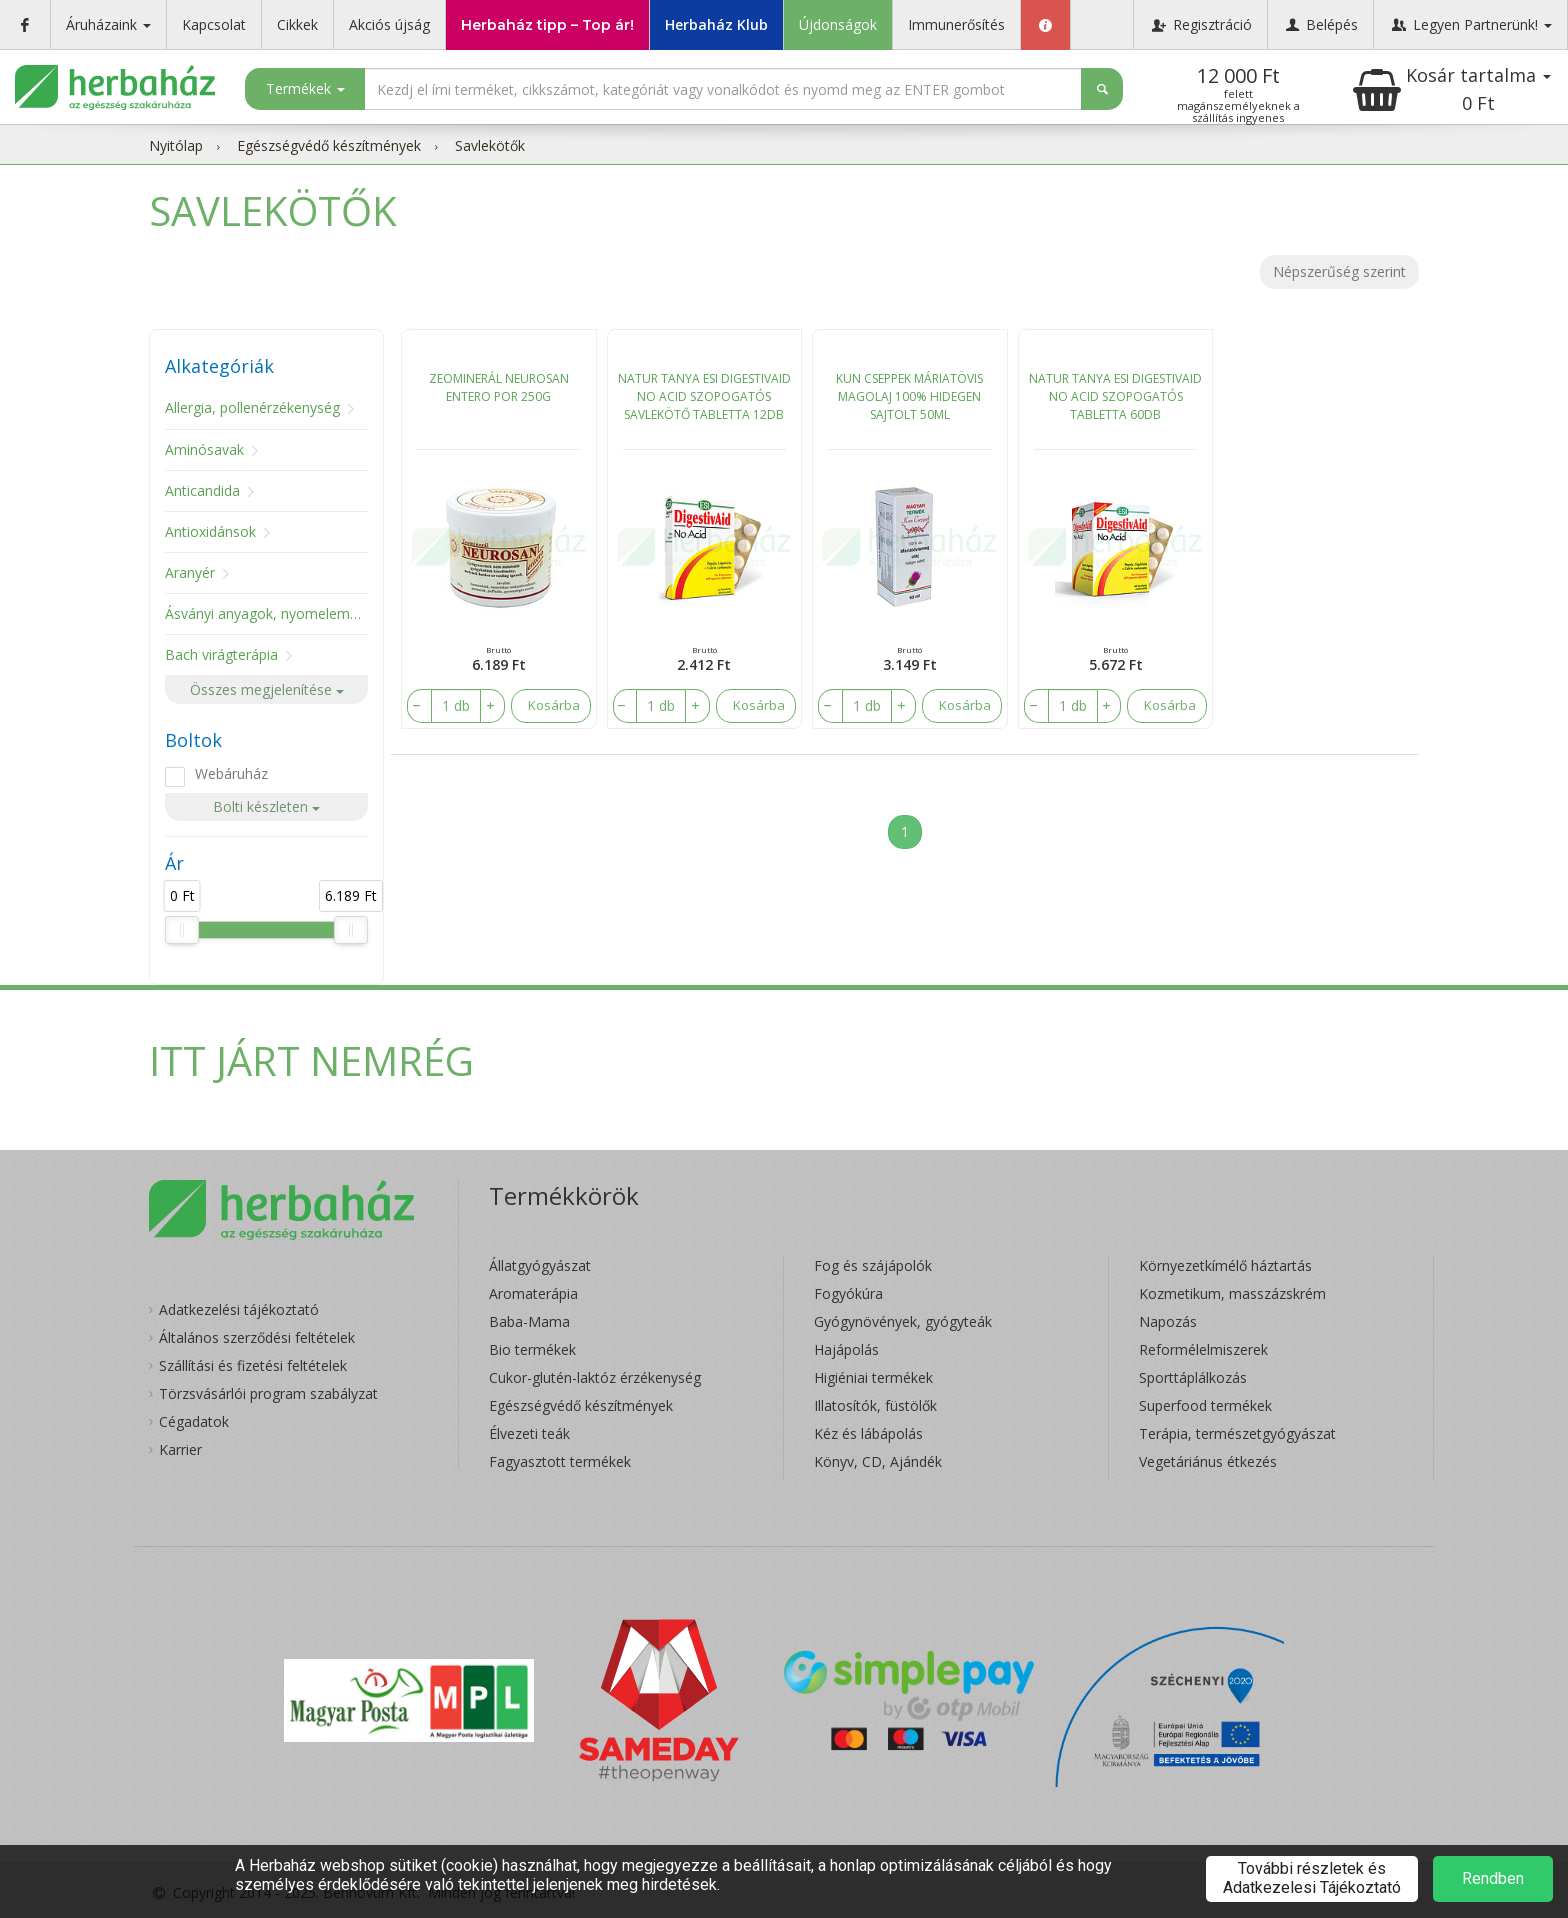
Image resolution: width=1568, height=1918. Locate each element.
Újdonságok (838, 24)
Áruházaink (108, 24)
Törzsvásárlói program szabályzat (268, 1393)
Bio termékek (532, 1349)
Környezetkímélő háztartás (1225, 1265)
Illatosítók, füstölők (875, 1405)
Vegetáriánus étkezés (1208, 1461)
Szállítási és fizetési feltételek (253, 1365)
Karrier (180, 1449)
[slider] (182, 930)
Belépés (1321, 24)
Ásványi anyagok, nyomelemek (265, 613)
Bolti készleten (266, 806)
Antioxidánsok (210, 531)
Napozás (1168, 1321)
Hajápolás (846, 1349)
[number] (453, 706)
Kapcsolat (214, 24)
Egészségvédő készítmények (329, 145)
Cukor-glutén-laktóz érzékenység (595, 1377)
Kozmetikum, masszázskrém (1232, 1293)
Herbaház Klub (716, 24)
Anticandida (202, 490)
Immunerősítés (956, 24)
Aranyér (190, 572)
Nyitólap (176, 145)
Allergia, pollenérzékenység (252, 407)
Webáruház (231, 773)
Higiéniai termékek (873, 1377)
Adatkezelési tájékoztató (239, 1309)
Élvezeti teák (529, 1433)
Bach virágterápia (221, 654)
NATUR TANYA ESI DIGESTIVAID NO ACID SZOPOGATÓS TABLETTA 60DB (1115, 396)
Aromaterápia (533, 1293)
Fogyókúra (848, 1293)
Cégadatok (194, 1421)
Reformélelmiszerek (1203, 1349)
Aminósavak (204, 449)
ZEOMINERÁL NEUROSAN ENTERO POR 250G (499, 387)
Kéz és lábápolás (868, 1433)
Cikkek (297, 24)
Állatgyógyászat (540, 1265)
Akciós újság (389, 24)
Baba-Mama (529, 1321)
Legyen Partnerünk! (1470, 24)
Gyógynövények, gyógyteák (903, 1321)
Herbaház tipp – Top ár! (547, 25)
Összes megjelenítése (267, 689)
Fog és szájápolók (873, 1265)
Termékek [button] (305, 88)
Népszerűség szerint (1339, 271)
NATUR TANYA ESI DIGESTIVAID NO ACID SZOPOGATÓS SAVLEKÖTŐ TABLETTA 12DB (704, 396)
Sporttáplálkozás (1193, 1377)
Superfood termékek (1205, 1405)
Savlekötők (490, 145)
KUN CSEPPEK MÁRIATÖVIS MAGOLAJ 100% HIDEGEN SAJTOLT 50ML (909, 396)
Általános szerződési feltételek (257, 1337)
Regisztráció (1200, 24)
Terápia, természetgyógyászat (1237, 1433)
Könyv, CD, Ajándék (878, 1461)
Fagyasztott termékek (560, 1461)
